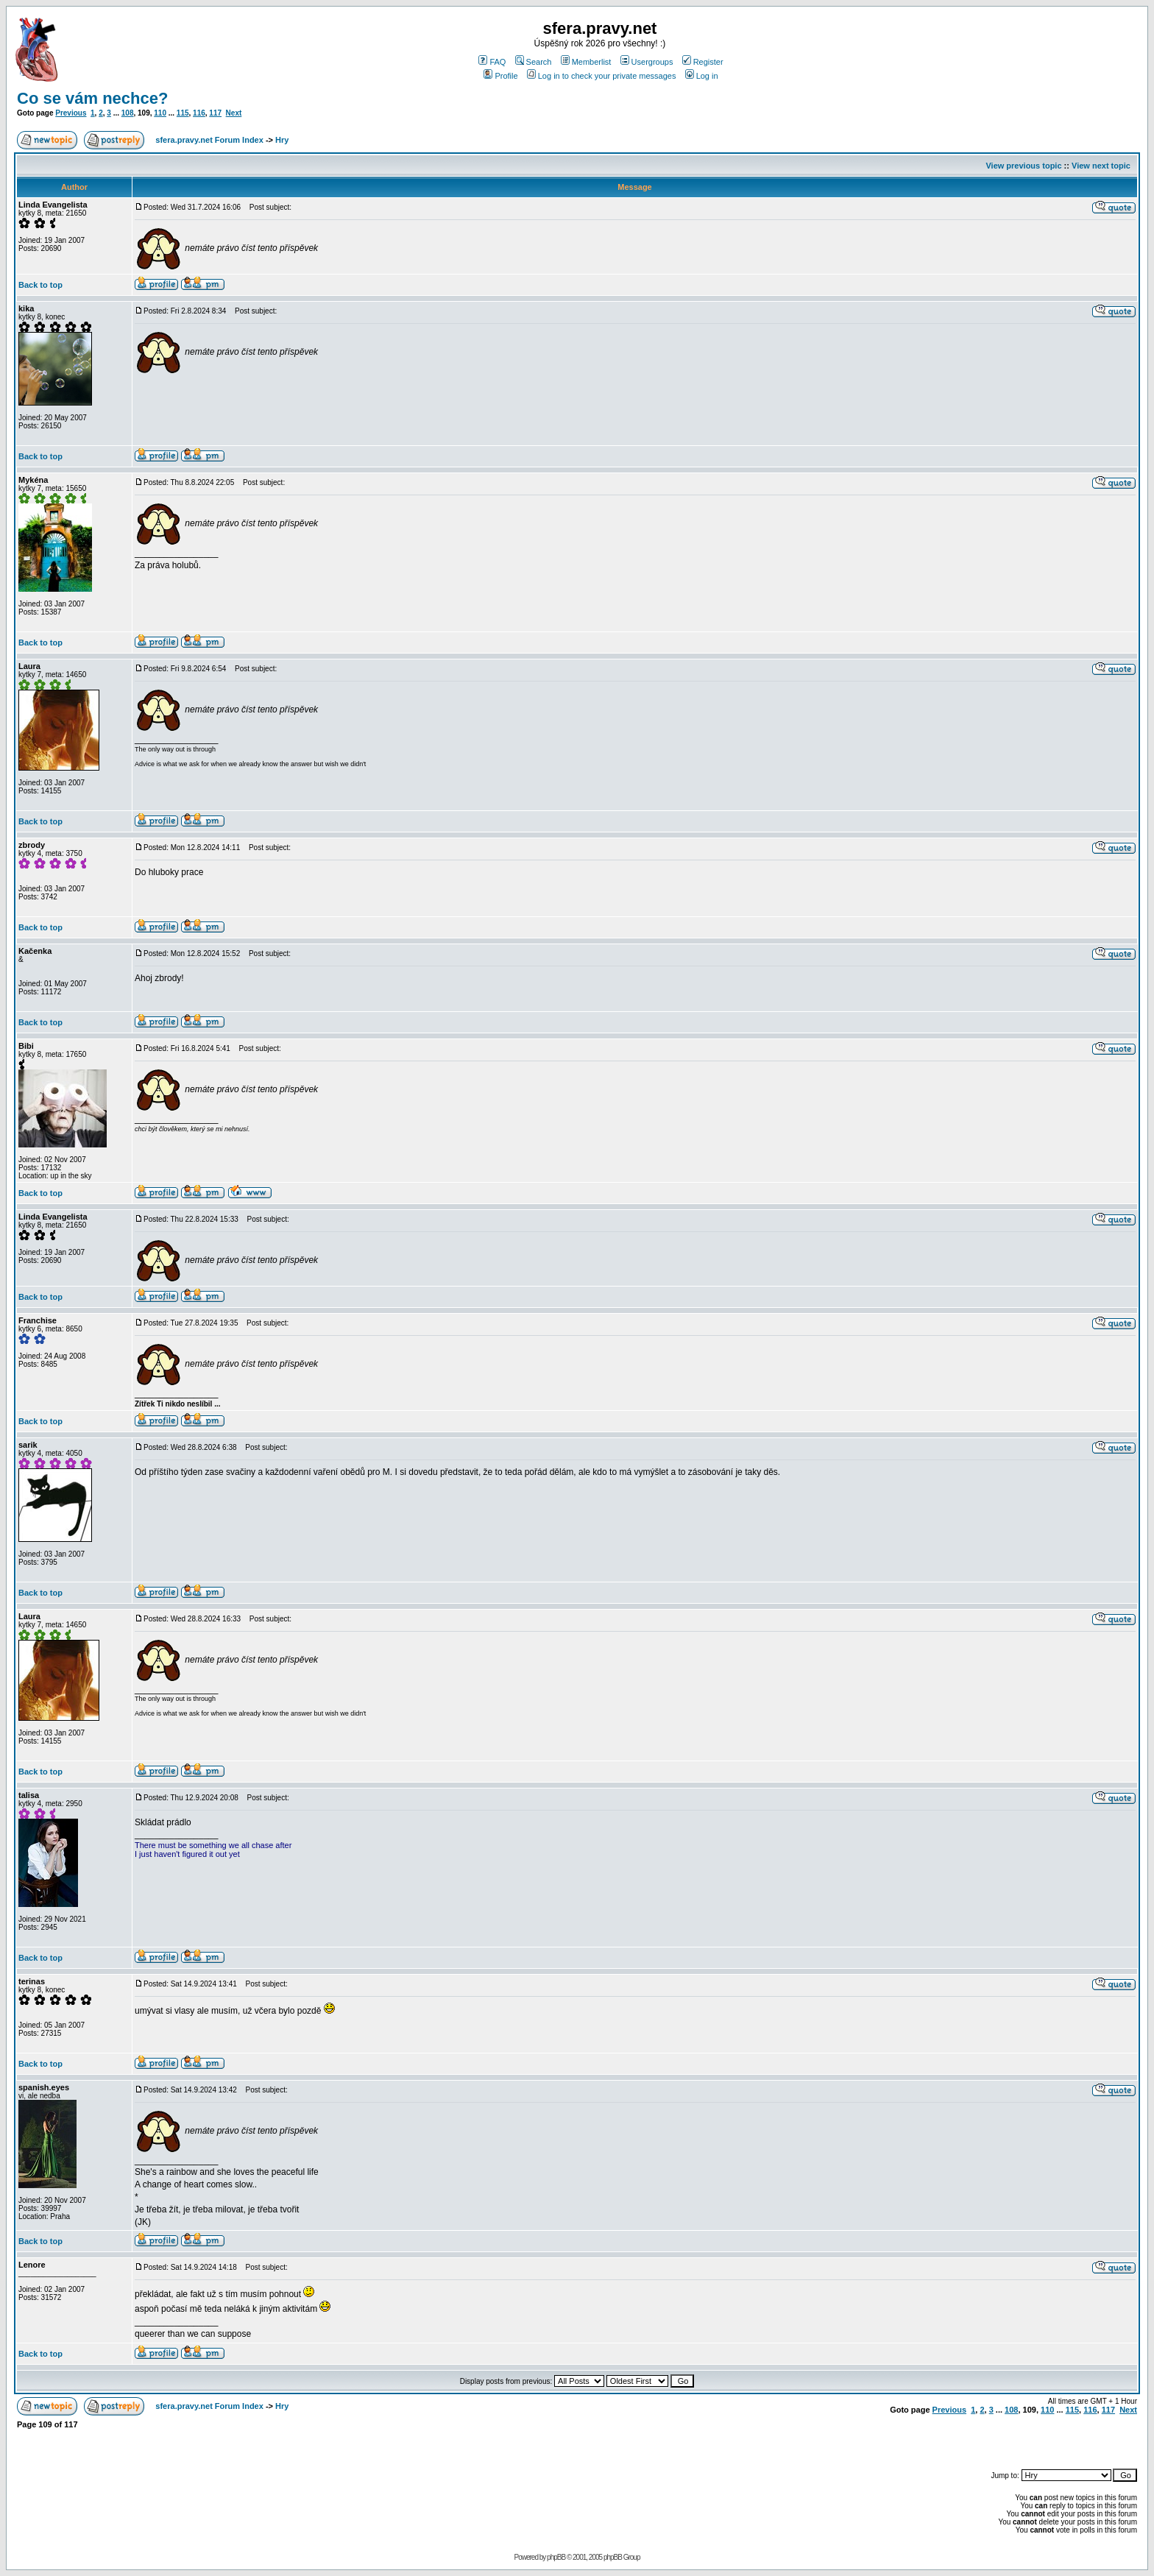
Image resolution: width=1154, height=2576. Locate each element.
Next (234, 113)
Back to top (40, 284)
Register (702, 61)
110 (160, 113)
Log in (701, 75)
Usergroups (646, 61)
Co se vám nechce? (92, 98)
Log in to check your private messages (601, 75)
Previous (70, 113)
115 (183, 113)
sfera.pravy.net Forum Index (209, 139)
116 (199, 113)
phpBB (556, 2557)
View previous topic (1023, 165)
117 (215, 113)
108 (127, 113)
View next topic (1101, 165)
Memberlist (586, 61)
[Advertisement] (965, 2442)
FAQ (492, 61)
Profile (500, 75)
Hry (281, 139)
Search (533, 61)
